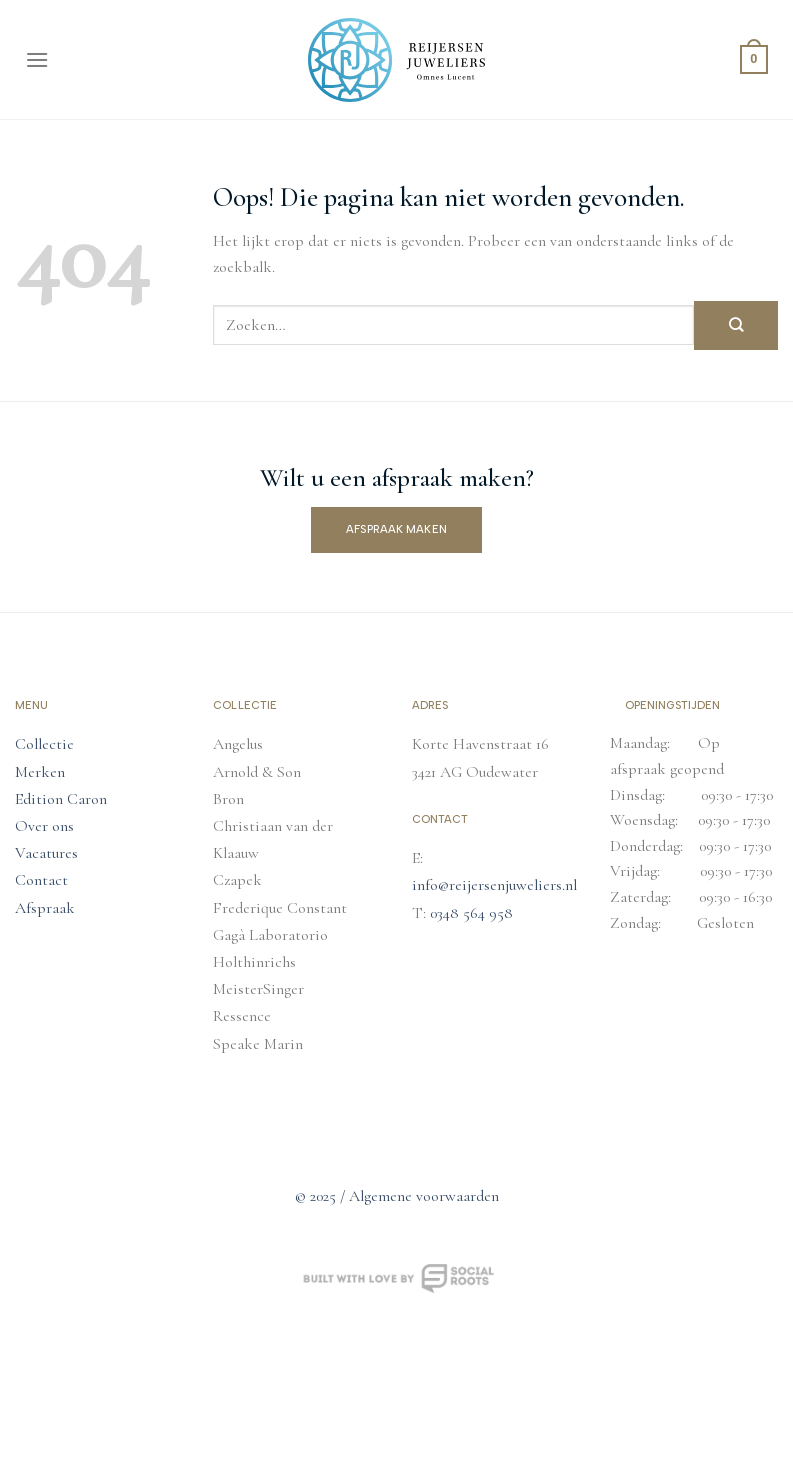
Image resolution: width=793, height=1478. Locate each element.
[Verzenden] (736, 325)
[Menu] (37, 59)
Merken (40, 772)
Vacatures (46, 853)
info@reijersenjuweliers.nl (494, 885)
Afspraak (45, 908)
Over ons (44, 826)
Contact (41, 880)
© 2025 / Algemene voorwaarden (397, 1196)
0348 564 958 (471, 913)
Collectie (44, 744)
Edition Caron (61, 799)
